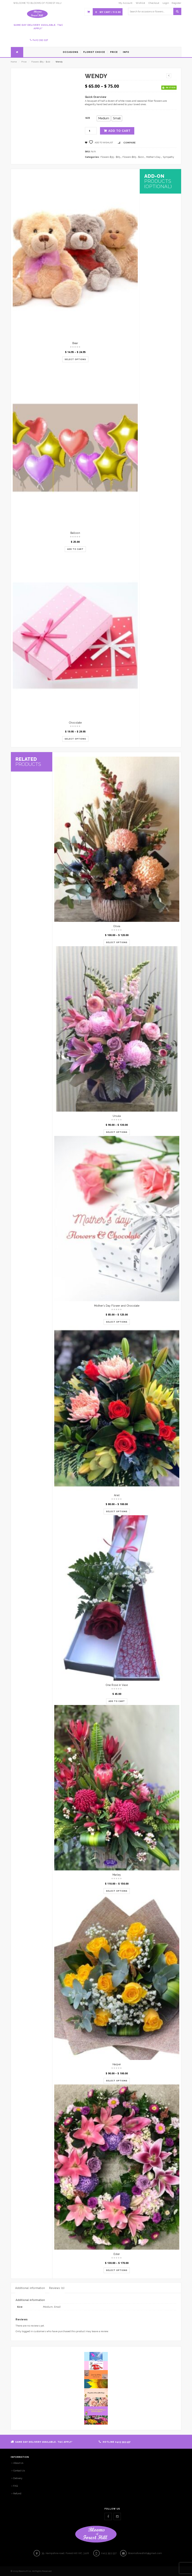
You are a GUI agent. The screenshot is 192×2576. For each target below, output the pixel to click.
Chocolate (75, 722)
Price (24, 62)
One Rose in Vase (117, 1685)
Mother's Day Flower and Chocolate (117, 1305)
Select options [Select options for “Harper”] (116, 2081)
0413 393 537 (39, 40)
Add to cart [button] (75, 549)
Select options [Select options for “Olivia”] (116, 942)
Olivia (116, 926)
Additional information (30, 2288)
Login (166, 3)
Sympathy (168, 157)
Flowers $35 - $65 (110, 157)
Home (14, 62)
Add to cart (119, 131)
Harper (117, 2064)
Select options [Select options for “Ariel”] (116, 1511)
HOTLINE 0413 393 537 (117, 2442)
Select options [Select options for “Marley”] (116, 1891)
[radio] (103, 118)
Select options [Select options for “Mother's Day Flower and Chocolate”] (116, 1322)
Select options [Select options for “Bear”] (75, 359)
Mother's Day (153, 157)
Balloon (75, 532)
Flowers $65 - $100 (40, 62)
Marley (117, 1874)
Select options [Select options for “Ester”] (116, 2270)
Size (87, 117)
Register (176, 3)
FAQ (15, 2485)
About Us (18, 2463)
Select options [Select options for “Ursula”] (116, 1132)
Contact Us (19, 2470)
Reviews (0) (57, 2288)
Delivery (17, 2478)
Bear (75, 343)
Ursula (117, 1116)
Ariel (117, 1495)
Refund (17, 2493)
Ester (117, 2254)
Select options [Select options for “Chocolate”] (75, 739)
